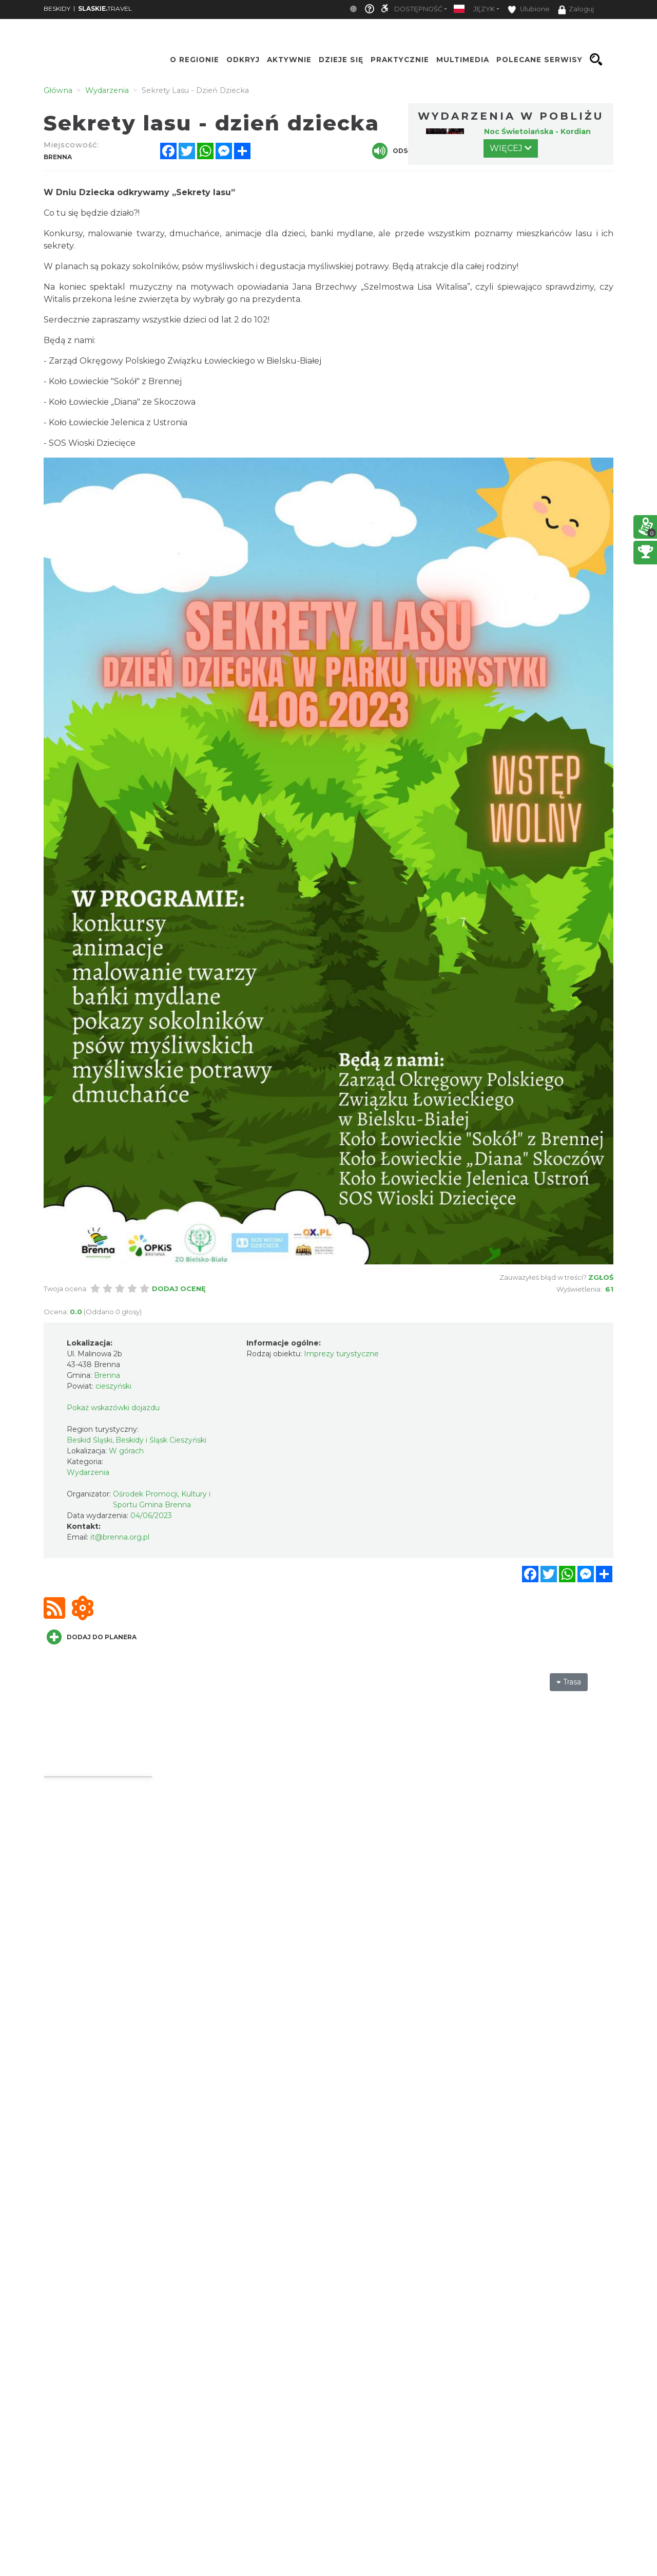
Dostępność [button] (418, 9)
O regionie (194, 59)
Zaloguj (576, 9)
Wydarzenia (88, 1472)
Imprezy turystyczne (341, 1353)
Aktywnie (289, 59)
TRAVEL (105, 8)
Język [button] (484, 9)
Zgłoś (600, 1277)
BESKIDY (57, 8)
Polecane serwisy (539, 59)
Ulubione (529, 9)
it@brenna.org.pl (119, 1537)
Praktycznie (400, 59)
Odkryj (243, 59)
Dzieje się (341, 59)
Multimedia (462, 59)
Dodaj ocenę (179, 1288)
